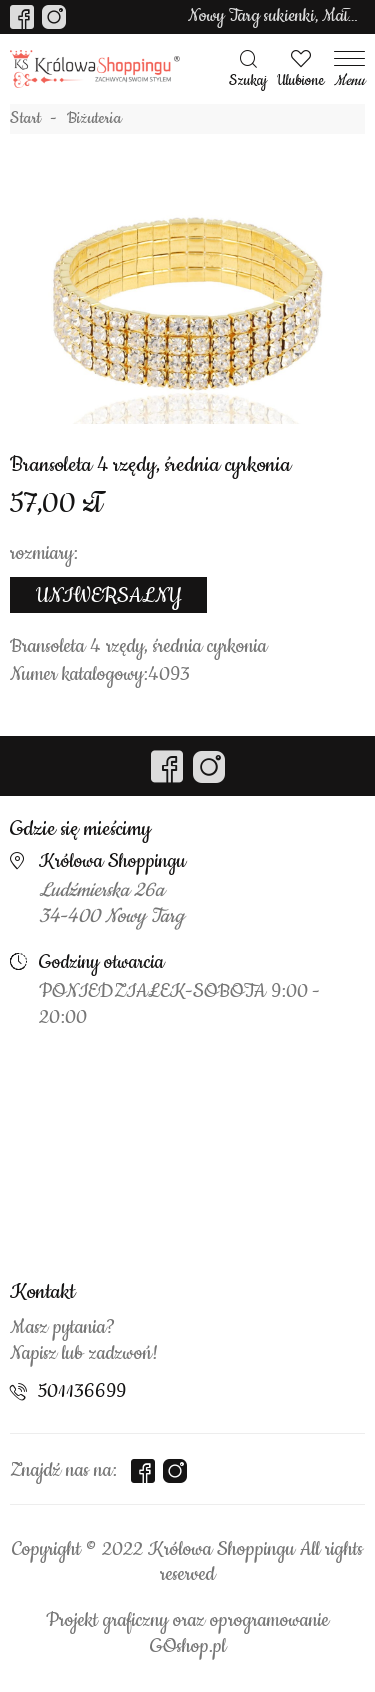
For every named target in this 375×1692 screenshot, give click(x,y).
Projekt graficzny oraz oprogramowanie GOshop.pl (187, 1634)
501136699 (82, 1392)
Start (25, 119)
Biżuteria (94, 119)
